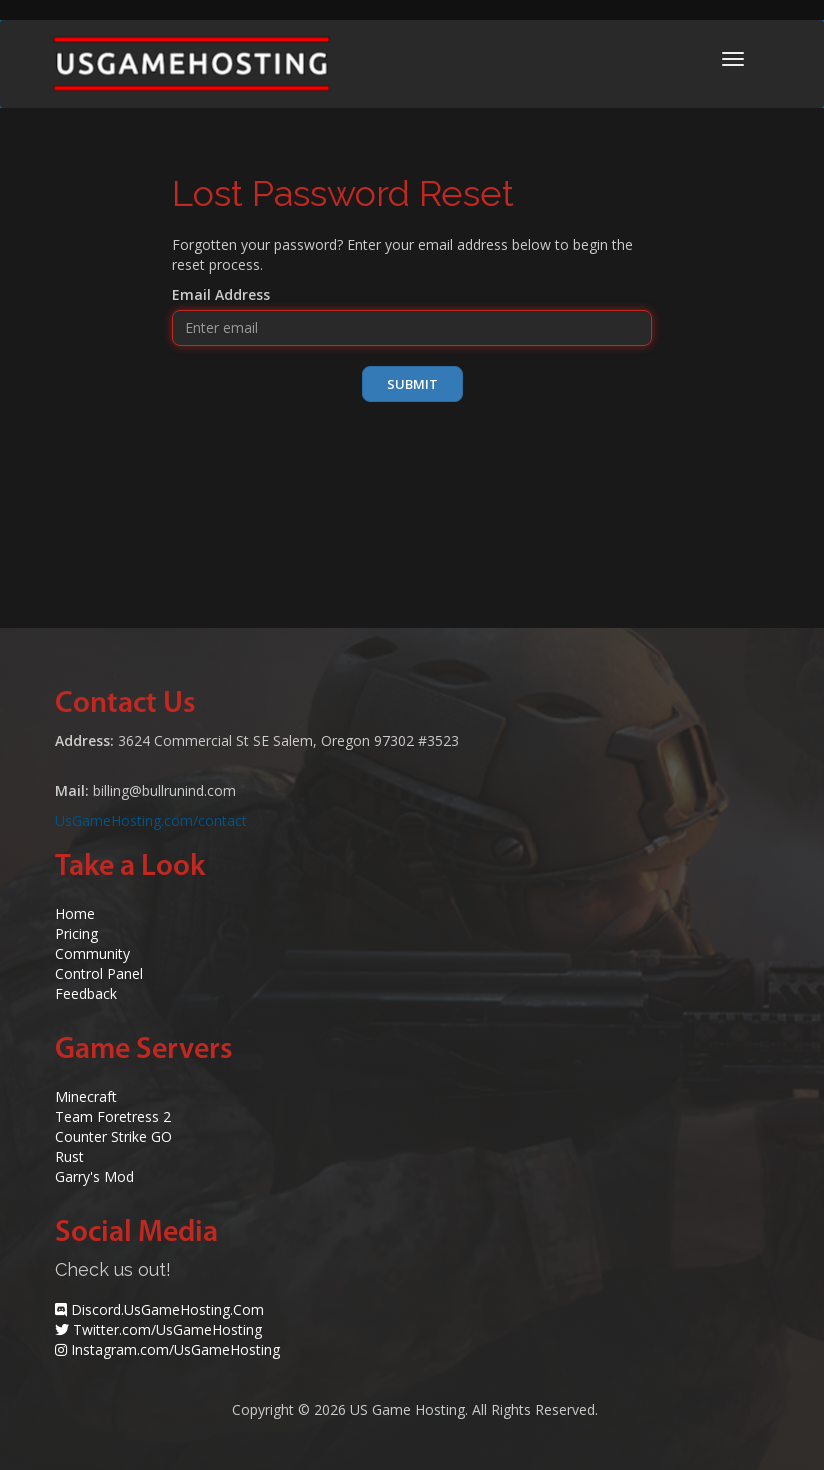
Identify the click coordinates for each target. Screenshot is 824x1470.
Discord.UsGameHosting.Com (167, 1309)
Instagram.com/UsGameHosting (175, 1349)
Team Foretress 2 (113, 1116)
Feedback (86, 993)
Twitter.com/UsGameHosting (167, 1329)
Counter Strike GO (113, 1136)
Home (75, 913)
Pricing (76, 933)
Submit (412, 384)
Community (92, 953)
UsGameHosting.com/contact (151, 820)
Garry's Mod (94, 1176)
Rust (69, 1156)
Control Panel (99, 973)
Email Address (221, 294)
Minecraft (86, 1096)
